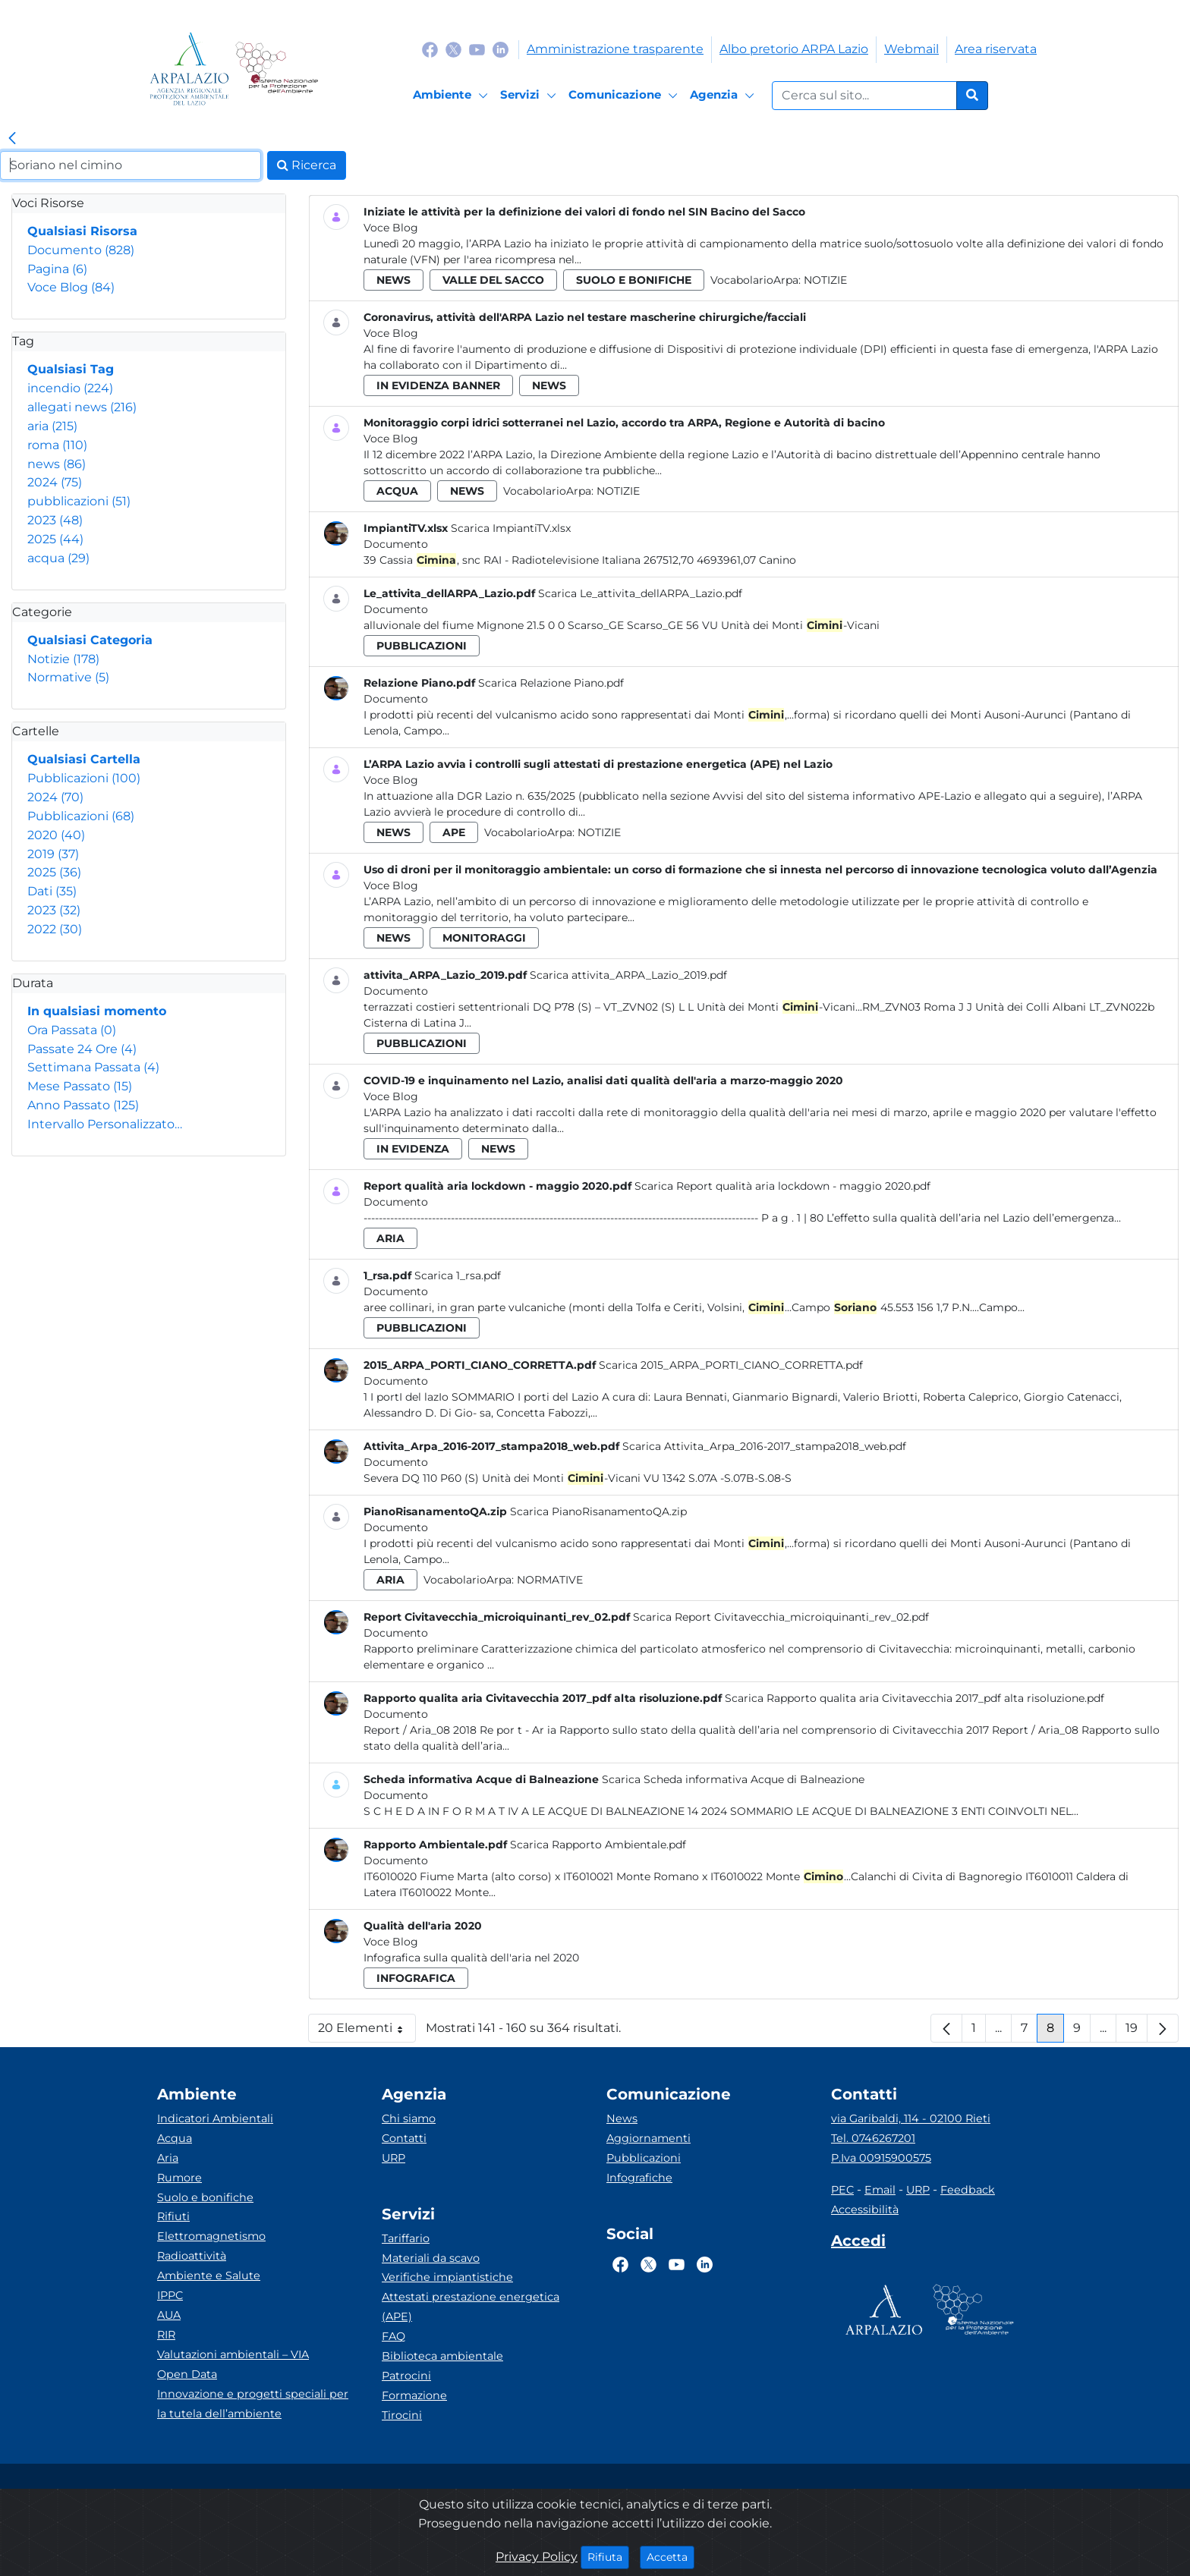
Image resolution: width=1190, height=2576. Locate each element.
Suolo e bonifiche (205, 2197)
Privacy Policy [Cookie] (537, 2556)
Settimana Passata (93, 1067)
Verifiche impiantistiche (447, 2277)
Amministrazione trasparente (615, 49)
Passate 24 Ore (82, 1049)
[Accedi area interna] (858, 2244)
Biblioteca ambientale (442, 2356)
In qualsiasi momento (96, 1011)
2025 (55, 539)
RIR (166, 2335)
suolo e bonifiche (633, 280)
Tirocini (402, 2415)
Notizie (63, 659)
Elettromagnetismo (211, 2236)
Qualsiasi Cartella (83, 759)
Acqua (174, 2138)
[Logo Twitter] (453, 48)
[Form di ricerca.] (864, 95)
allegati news (82, 407)
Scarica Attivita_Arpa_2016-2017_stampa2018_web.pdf (764, 1446)
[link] (12, 139)
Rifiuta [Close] (608, 2556)
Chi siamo (409, 2118)
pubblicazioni (79, 501)
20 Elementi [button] (367, 2032)
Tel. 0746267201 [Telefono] (873, 2138)
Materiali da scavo (431, 2258)
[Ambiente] (452, 95)
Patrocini (406, 2376)
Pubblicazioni (83, 778)
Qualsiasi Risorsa (82, 231)
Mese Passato (79, 1086)
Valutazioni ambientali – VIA (233, 2354)
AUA (169, 2315)
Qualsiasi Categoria (90, 640)
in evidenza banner (438, 385)
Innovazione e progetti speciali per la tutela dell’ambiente (252, 2403)
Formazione (414, 2395)
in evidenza (412, 1149)
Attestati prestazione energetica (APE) (470, 2306)
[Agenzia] (724, 95)
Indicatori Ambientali (215, 2118)
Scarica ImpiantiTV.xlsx (511, 528)
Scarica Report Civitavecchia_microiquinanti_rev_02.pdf (781, 1617)
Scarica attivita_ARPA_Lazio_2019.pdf (628, 975)
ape (453, 832)
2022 (54, 929)
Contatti (404, 2138)
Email (880, 2190)
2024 (54, 482)
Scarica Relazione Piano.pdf (551, 683)
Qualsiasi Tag (70, 369)
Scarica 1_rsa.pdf (457, 1275)
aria (52, 426)
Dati (52, 891)
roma (57, 445)
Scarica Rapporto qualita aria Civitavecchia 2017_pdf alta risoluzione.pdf (914, 1698)
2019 (53, 854)
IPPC (170, 2295)
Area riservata (996, 49)
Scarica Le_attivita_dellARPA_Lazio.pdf (640, 593)
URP (393, 2158)
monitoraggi (484, 938)
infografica (415, 1978)
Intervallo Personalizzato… (104, 1124)
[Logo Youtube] (477, 48)
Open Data (187, 2374)
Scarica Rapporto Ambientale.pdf (598, 1844)
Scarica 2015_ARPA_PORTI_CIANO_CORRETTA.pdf (731, 1365)
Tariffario (406, 2238)
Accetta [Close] (670, 2556)
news (56, 464)
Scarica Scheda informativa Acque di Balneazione (733, 1779)
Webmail (911, 49)
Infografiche (639, 2177)
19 (1136, 2032)
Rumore (179, 2177)
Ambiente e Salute (208, 2275)
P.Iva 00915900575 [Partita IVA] (881, 2158)
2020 (56, 835)
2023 (55, 520)
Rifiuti (173, 2216)
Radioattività (191, 2256)
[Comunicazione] (625, 95)
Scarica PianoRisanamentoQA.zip (598, 1511)
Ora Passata (71, 1030)
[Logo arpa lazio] (189, 68)
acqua (58, 558)
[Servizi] (530, 95)
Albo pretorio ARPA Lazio (793, 49)
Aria (167, 2158)
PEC (842, 2190)
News (622, 2118)
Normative (68, 677)
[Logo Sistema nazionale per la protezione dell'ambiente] (276, 68)
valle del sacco (493, 280)
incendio (70, 388)
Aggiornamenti (648, 2138)
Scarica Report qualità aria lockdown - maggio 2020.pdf (782, 1186)
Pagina (57, 269)
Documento (80, 250)
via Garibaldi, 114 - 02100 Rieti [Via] (910, 2118)
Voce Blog (71, 287)
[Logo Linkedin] (500, 48)
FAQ (393, 2336)
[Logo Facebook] (430, 48)
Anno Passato (83, 1105)
